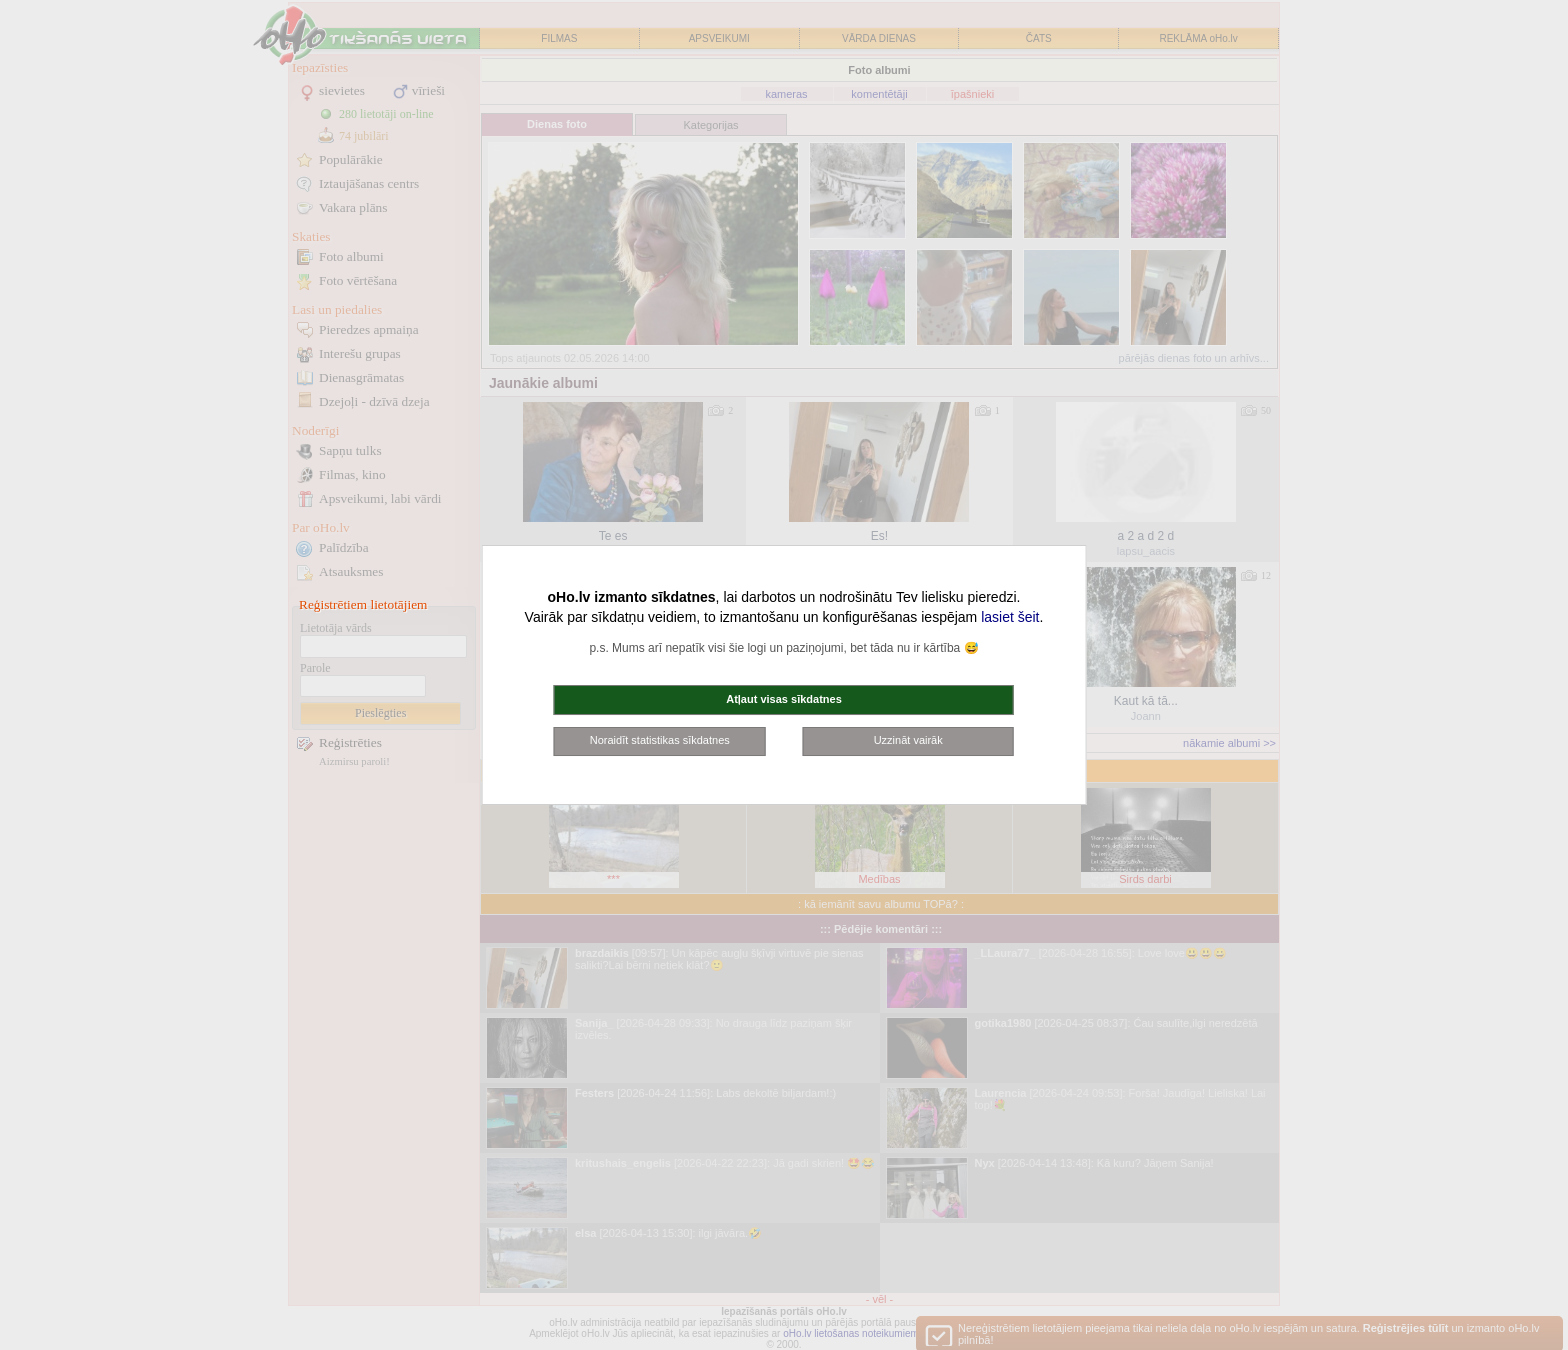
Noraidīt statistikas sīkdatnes (660, 740)
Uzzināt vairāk (908, 740)
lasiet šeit (1010, 617)
